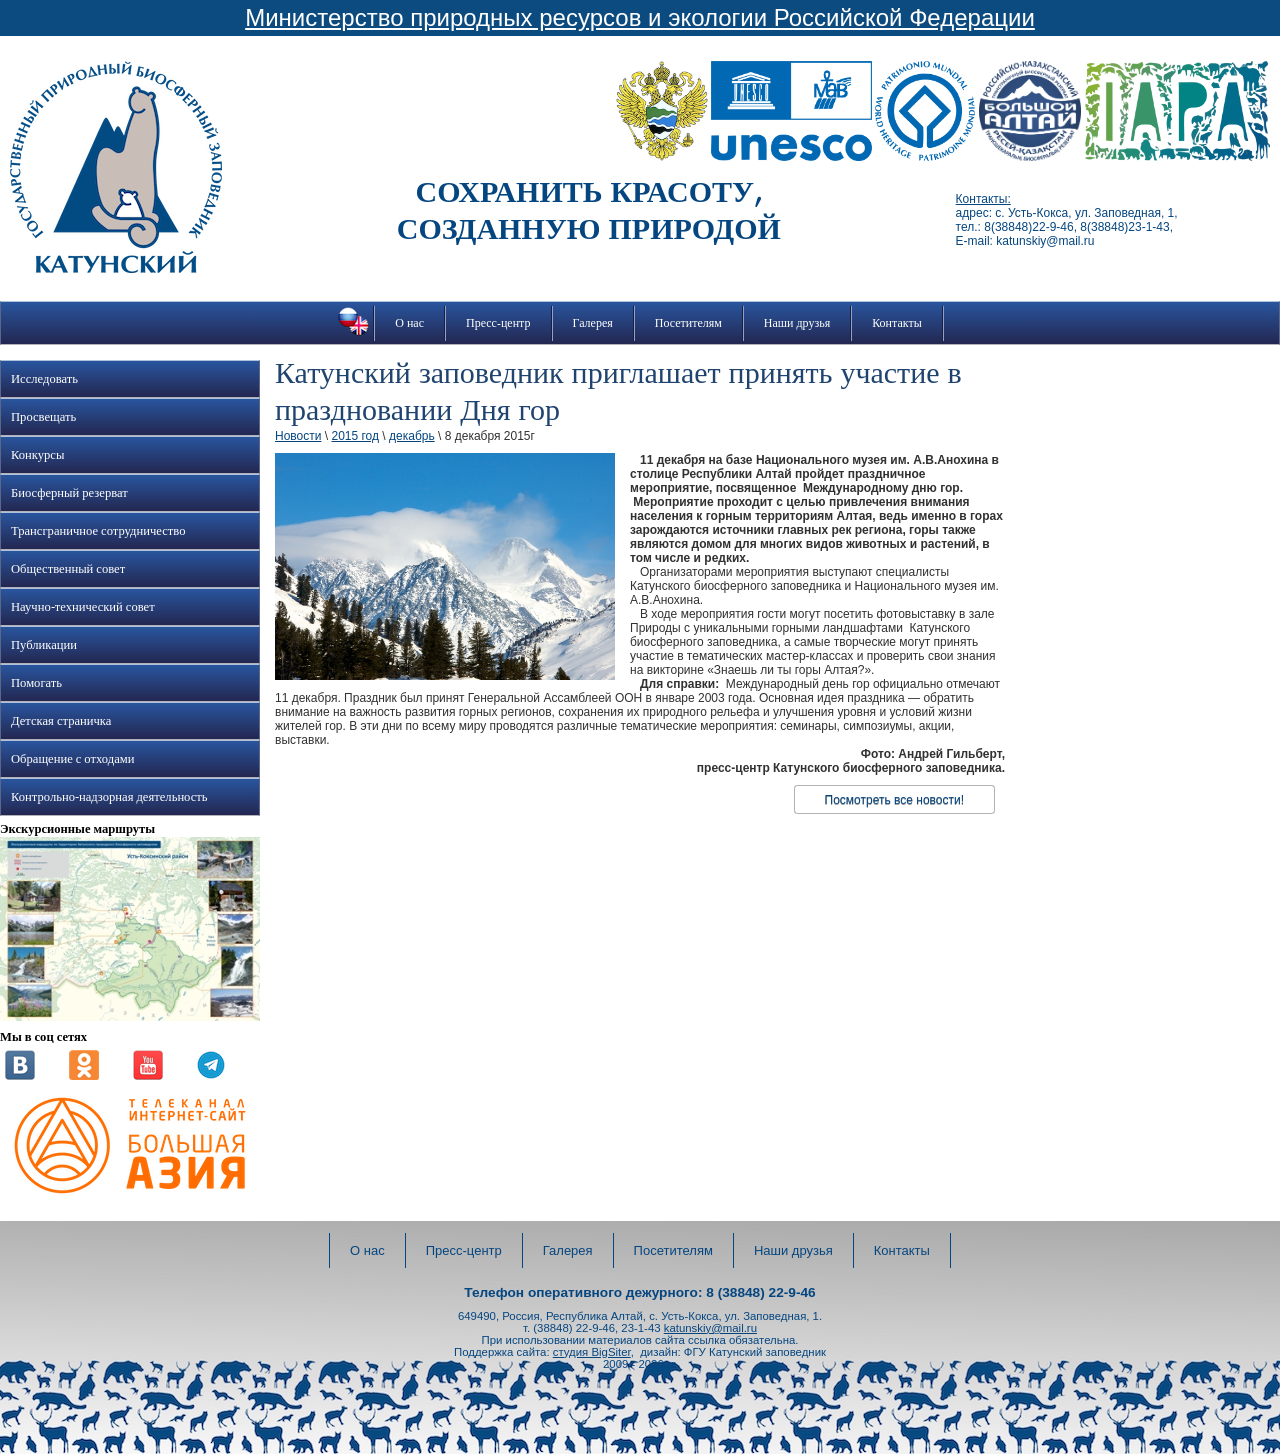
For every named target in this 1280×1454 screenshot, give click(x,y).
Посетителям (688, 323)
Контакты (897, 323)
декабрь (412, 436)
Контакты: (983, 199)
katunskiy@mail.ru (710, 1328)
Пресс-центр (498, 323)
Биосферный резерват (69, 493)
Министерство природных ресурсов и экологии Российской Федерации (640, 17)
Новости (298, 436)
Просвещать (43, 417)
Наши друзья (797, 323)
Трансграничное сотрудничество (98, 531)
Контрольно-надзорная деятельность (109, 797)
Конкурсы (37, 455)
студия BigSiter (592, 1352)
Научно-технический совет (83, 607)
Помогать (36, 683)
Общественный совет (68, 569)
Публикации (44, 645)
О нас (409, 323)
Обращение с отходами (72, 759)
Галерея (593, 323)
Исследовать (44, 379)
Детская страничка (61, 721)
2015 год (355, 436)
